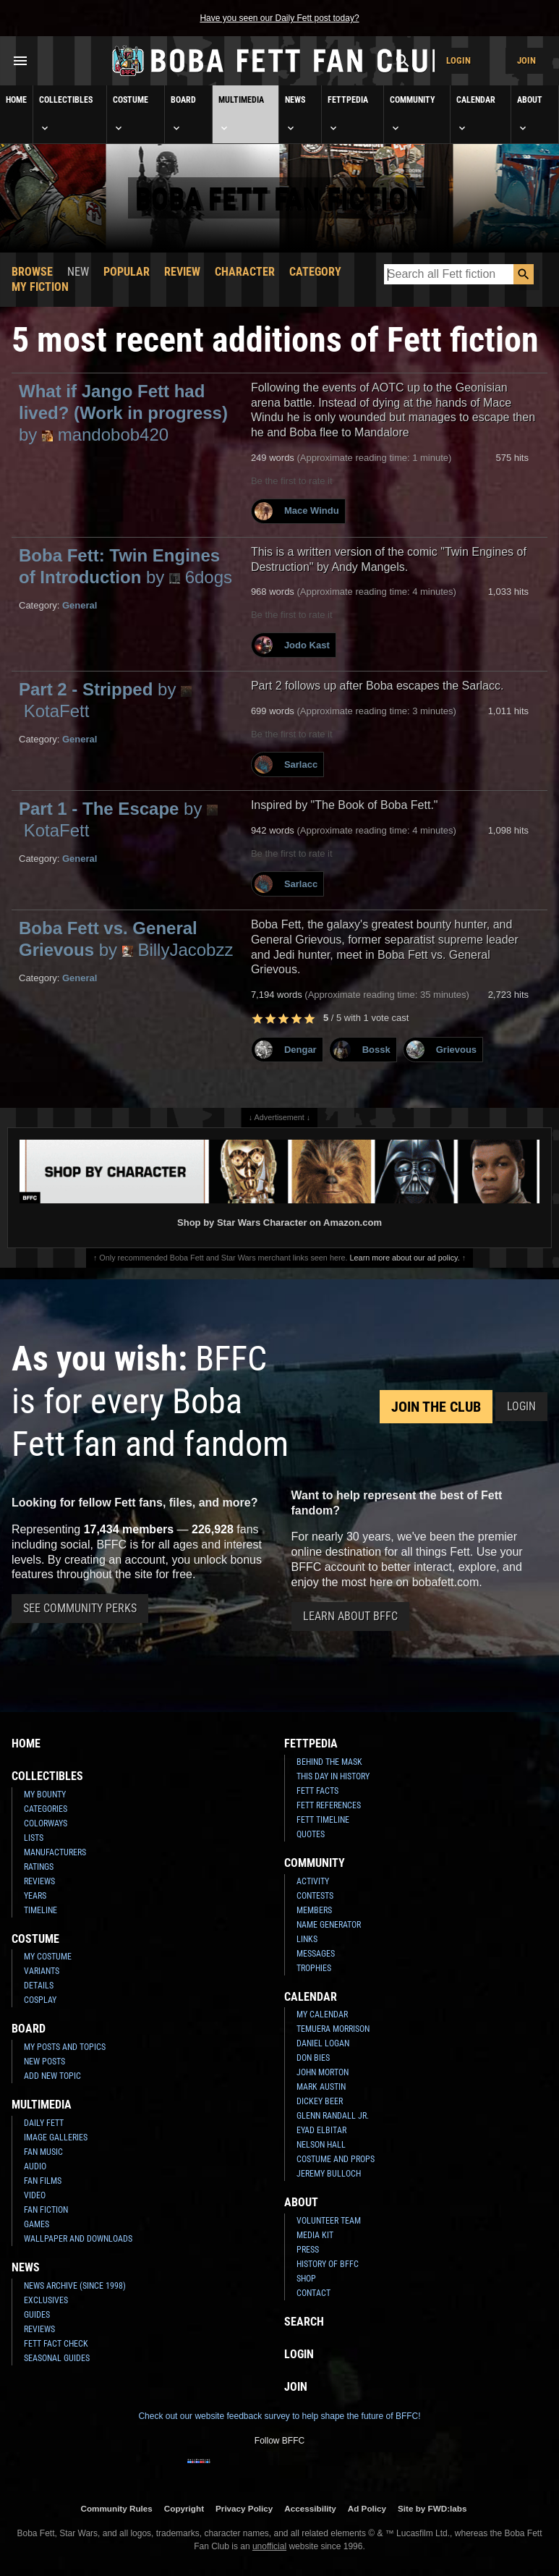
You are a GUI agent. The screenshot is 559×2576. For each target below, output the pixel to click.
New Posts (44, 2061)
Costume (130, 114)
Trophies (313, 1968)
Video (35, 2195)
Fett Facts (317, 1791)
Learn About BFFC (350, 1616)
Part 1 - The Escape (118, 819)
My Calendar (322, 2014)
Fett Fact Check (56, 2344)
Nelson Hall (321, 2145)
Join (526, 60)
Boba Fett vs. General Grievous (126, 938)
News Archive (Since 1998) (75, 2286)
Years (35, 1896)
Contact (313, 2293)
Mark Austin (321, 2087)
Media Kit (314, 2235)
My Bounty (45, 1794)
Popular (126, 272)
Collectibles (66, 114)
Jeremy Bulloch (328, 2174)
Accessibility (310, 2508)
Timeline (40, 1910)
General (79, 605)
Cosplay (40, 2000)
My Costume (48, 1957)
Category (315, 272)
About (529, 114)
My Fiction (40, 287)
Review (182, 272)
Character (245, 272)
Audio (35, 2166)
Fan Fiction (46, 2210)
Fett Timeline (322, 1820)
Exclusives (46, 2300)
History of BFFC (327, 2264)
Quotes (310, 1834)
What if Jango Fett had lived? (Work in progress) (123, 412)
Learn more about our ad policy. (405, 1257)
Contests (314, 1896)
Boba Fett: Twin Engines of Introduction (125, 566)
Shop (306, 2279)
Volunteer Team (328, 2221)
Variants (41, 1971)
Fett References (328, 1805)
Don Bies (313, 2058)
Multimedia (241, 114)
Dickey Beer (319, 2101)
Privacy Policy (244, 2508)
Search (304, 2322)
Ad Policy (367, 2508)
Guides (37, 2315)
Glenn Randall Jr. (332, 2116)
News (295, 114)
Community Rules (116, 2508)
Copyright (184, 2508)
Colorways (45, 1823)
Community (412, 114)
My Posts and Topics (65, 2047)
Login (458, 60)
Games (36, 2224)
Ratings (39, 1867)
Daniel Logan (322, 2043)
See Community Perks (80, 1608)
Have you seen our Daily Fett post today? (279, 18)
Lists (33, 1838)
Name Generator (328, 1925)
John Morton (322, 2072)
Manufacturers (55, 1852)
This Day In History (333, 1776)
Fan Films (42, 2181)
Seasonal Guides (57, 2358)
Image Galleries (56, 2137)
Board (183, 114)
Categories (45, 1809)
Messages (315, 1954)
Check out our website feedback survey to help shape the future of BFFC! (279, 2416)
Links (306, 1939)
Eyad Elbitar (321, 2130)
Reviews (39, 1881)
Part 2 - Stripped (105, 700)
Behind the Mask (329, 1762)
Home (16, 100)
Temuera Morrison (333, 2029)
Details (39, 1985)
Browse (32, 272)
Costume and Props (335, 2159)
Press (307, 2250)
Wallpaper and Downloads (78, 2239)
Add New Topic (52, 2076)
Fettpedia (348, 114)
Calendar (475, 114)
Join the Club (436, 1406)
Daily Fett (44, 2123)
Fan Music (43, 2152)
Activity (312, 1881)
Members (314, 1910)
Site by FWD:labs (432, 2508)
